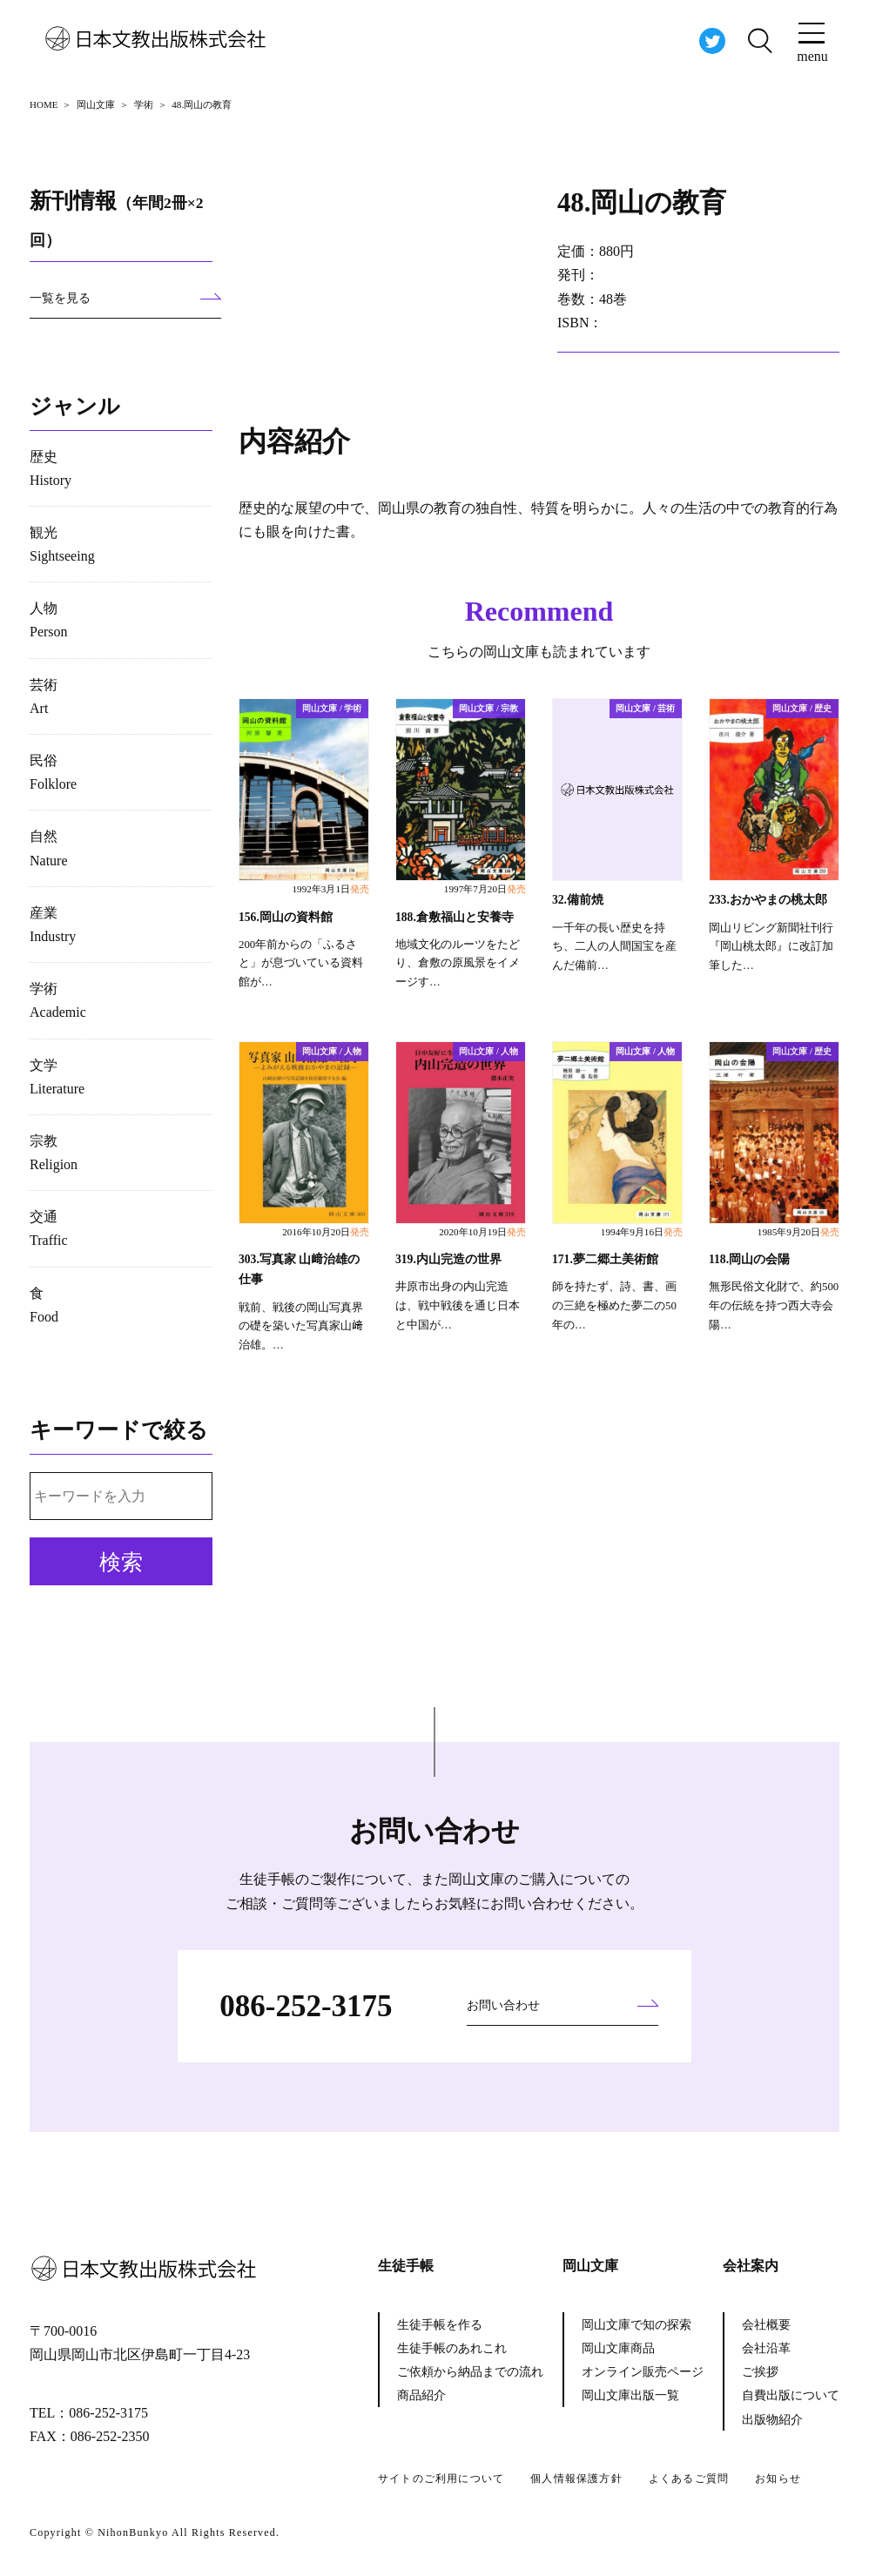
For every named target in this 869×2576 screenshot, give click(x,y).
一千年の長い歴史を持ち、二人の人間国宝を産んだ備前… (614, 946)
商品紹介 (421, 2395)
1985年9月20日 (798, 1232)
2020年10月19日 (482, 1232)
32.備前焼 (577, 899)
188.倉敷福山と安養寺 (454, 916)
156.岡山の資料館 (286, 916)
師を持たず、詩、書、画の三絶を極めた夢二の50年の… (614, 1306)
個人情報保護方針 (576, 2478)
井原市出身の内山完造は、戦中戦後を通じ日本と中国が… (457, 1306)
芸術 (43, 696)
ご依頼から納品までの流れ (470, 2371)
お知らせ (778, 2478)
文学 (57, 1077)
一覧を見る (60, 298)
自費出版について (790, 2395)
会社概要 (766, 2324)
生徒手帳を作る (439, 2324)
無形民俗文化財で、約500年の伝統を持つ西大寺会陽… (774, 1306)
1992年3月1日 (330, 889)
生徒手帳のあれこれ (452, 2348)
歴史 (50, 468)
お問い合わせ (503, 2005)
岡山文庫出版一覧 (630, 2395)
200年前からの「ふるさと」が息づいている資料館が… (301, 963)
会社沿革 (766, 2348)
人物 (49, 620)
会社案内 (750, 2265)
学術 (58, 1000)
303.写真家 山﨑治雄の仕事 (299, 1269)
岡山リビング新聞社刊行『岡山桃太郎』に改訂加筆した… (771, 946)
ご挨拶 (760, 2371)
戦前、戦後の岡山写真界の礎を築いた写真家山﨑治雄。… (301, 1326)
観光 (62, 544)
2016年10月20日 (325, 1232)
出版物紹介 (772, 2419)
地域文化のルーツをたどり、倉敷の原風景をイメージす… (457, 963)
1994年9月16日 (642, 1232)
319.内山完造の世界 (448, 1259)
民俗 (53, 772)
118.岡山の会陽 (749, 1259)
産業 (53, 924)
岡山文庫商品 (618, 2348)
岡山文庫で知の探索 (636, 2324)
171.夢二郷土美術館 (605, 1259)
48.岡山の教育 (644, 202)
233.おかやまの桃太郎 (768, 899)
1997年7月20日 (485, 889)
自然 (49, 848)
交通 (49, 1228)
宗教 (53, 1152)
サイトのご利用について (441, 2478)
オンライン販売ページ (643, 2371)
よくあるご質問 (689, 2478)
